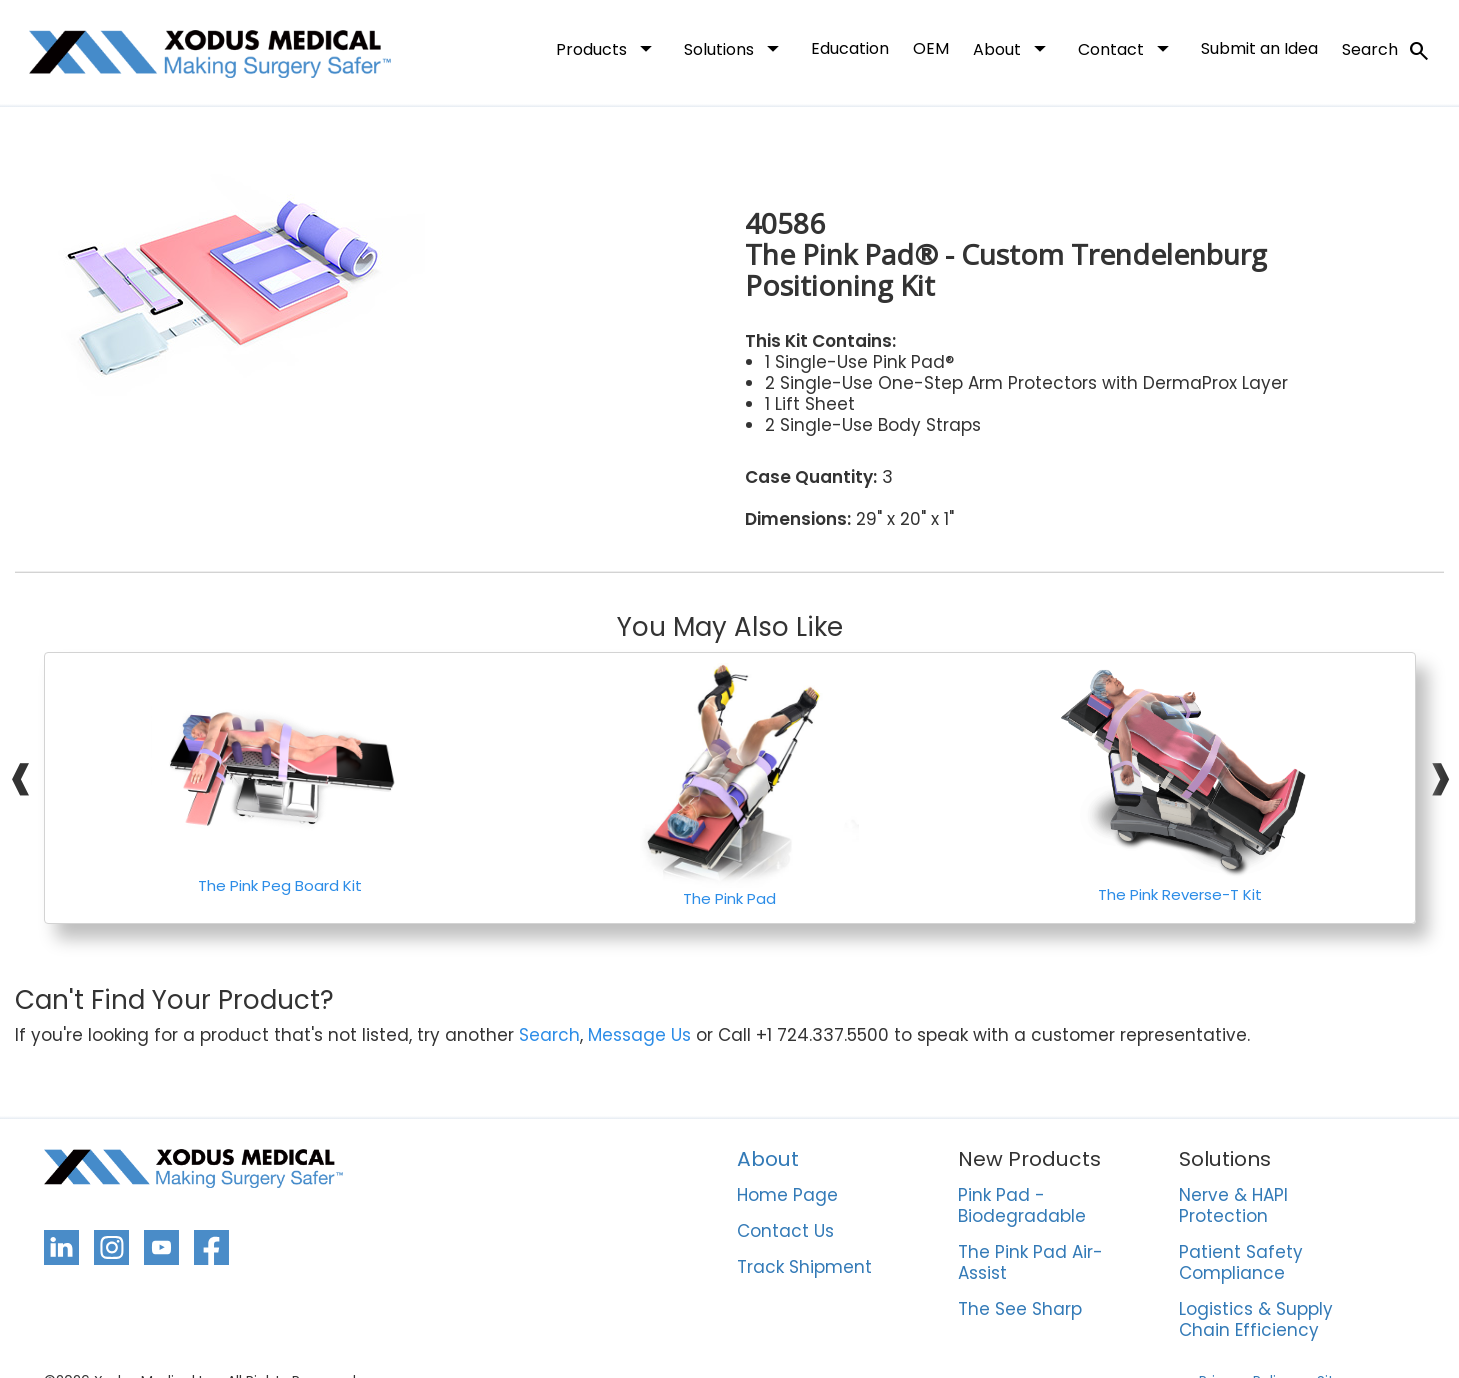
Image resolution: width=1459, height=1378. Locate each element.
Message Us (639, 1035)
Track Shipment (804, 1268)
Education (850, 48)
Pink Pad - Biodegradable (1022, 1206)
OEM (931, 48)
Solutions (735, 48)
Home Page (787, 1196)
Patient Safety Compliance (1241, 1263)
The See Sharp (1020, 1310)
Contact (1127, 48)
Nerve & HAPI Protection (1233, 1206)
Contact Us (785, 1232)
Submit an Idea (1259, 48)
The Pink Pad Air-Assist (1030, 1263)
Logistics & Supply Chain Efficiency (1256, 1320)
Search (1386, 51)
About (1013, 48)
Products (608, 48)
